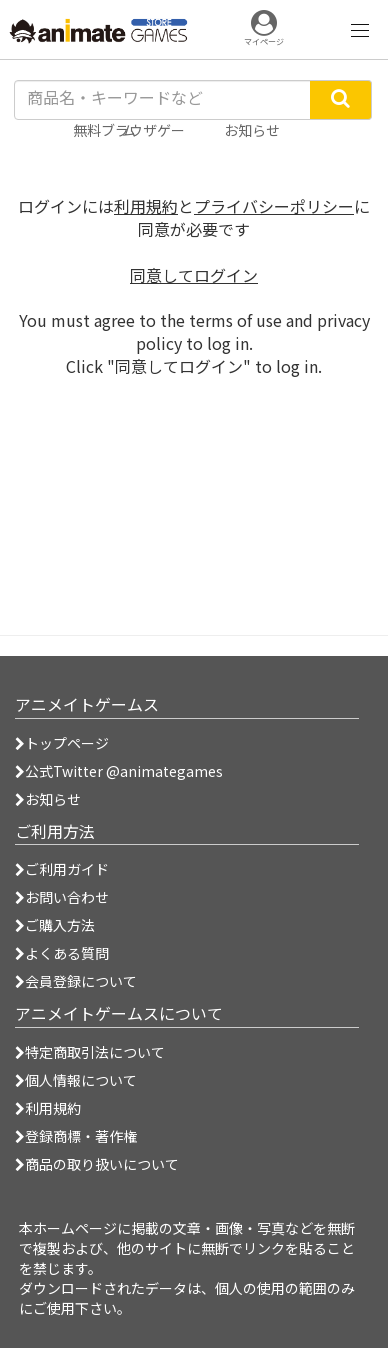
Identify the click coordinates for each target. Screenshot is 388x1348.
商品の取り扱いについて (97, 1164)
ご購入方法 (55, 925)
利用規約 (146, 206)
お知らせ (48, 799)
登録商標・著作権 (76, 1136)
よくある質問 (62, 953)
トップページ (62, 743)
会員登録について (76, 981)
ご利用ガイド (62, 869)
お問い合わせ (62, 897)
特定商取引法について (90, 1052)
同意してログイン (194, 275)
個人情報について (76, 1080)
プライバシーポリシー (274, 206)
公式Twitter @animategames (124, 771)
